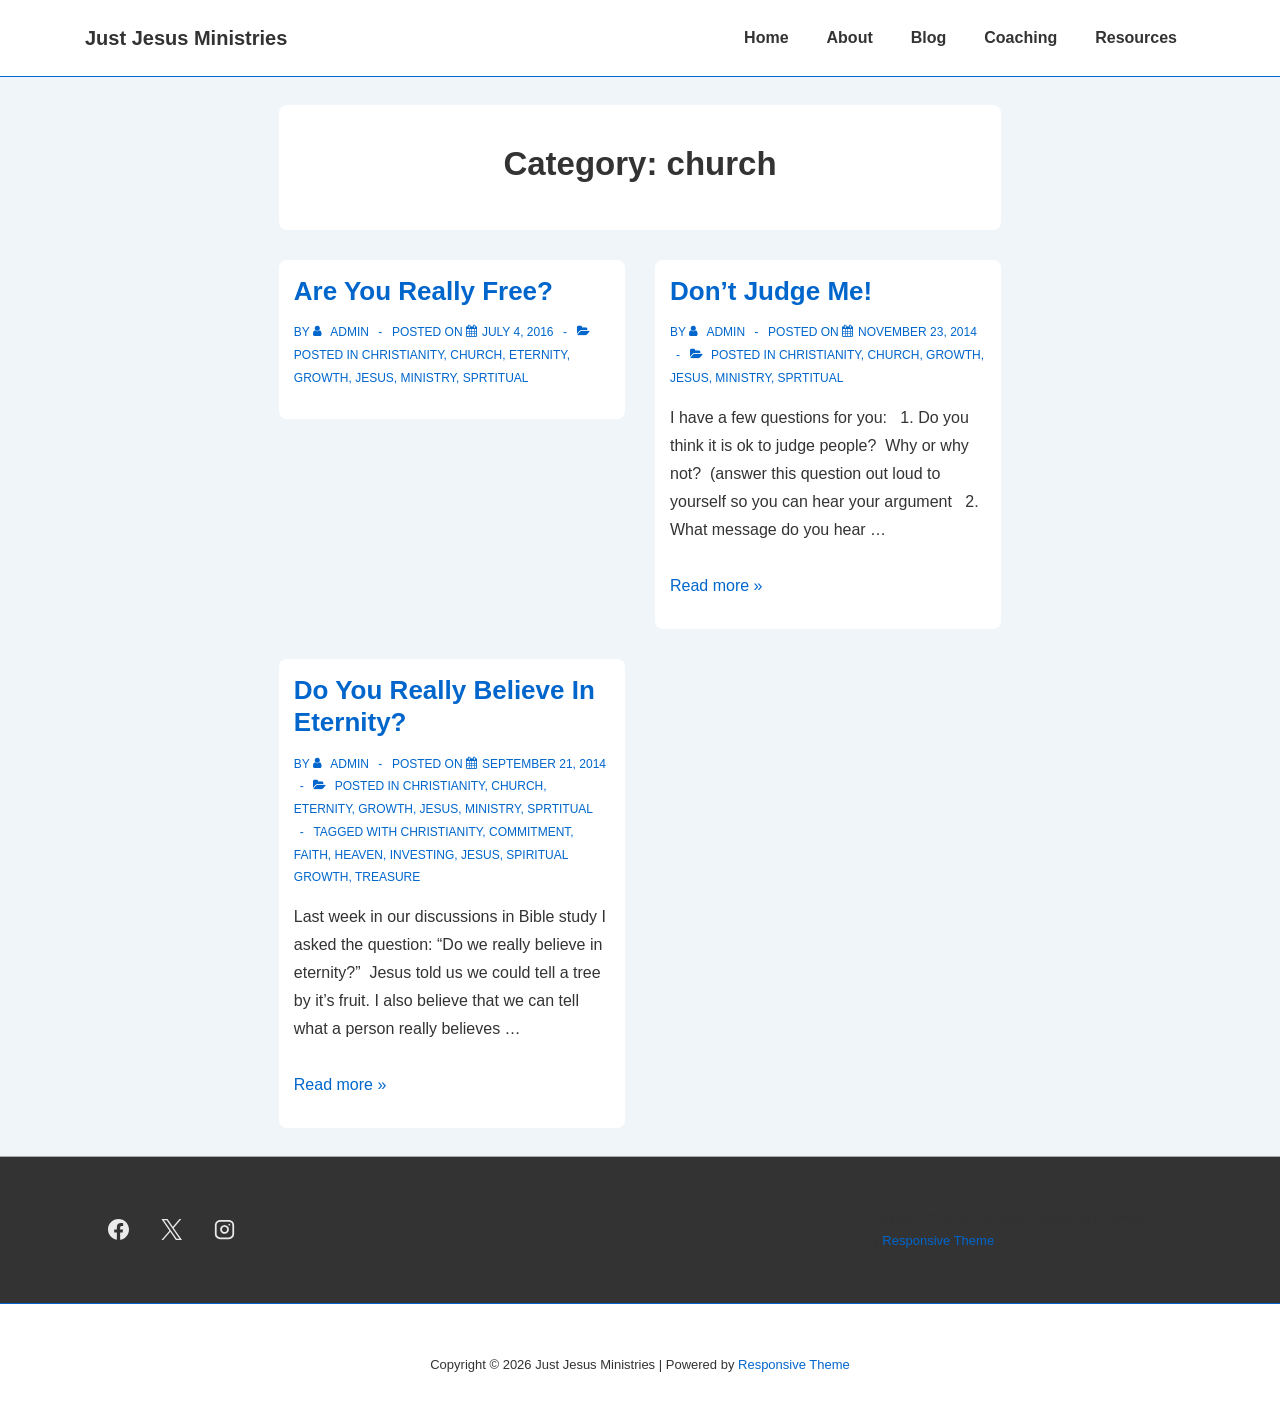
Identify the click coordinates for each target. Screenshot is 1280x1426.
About (850, 37)
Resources (1136, 37)
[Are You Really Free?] (518, 332)
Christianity (442, 832)
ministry (428, 378)
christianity (403, 355)
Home (766, 37)
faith (311, 855)
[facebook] (119, 1230)
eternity (538, 355)
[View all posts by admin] (342, 332)
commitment (529, 832)
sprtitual (496, 378)
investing (422, 855)
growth (321, 378)
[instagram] (225, 1230)
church (476, 355)
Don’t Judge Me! (771, 291)
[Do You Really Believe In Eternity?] (544, 764)
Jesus (374, 378)
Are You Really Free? (423, 291)
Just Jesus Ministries (186, 38)
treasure (387, 877)
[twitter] (172, 1230)
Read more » (716, 585)
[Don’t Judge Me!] (917, 332)
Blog (929, 37)
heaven (358, 855)
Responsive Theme (938, 1240)
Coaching (1020, 37)
